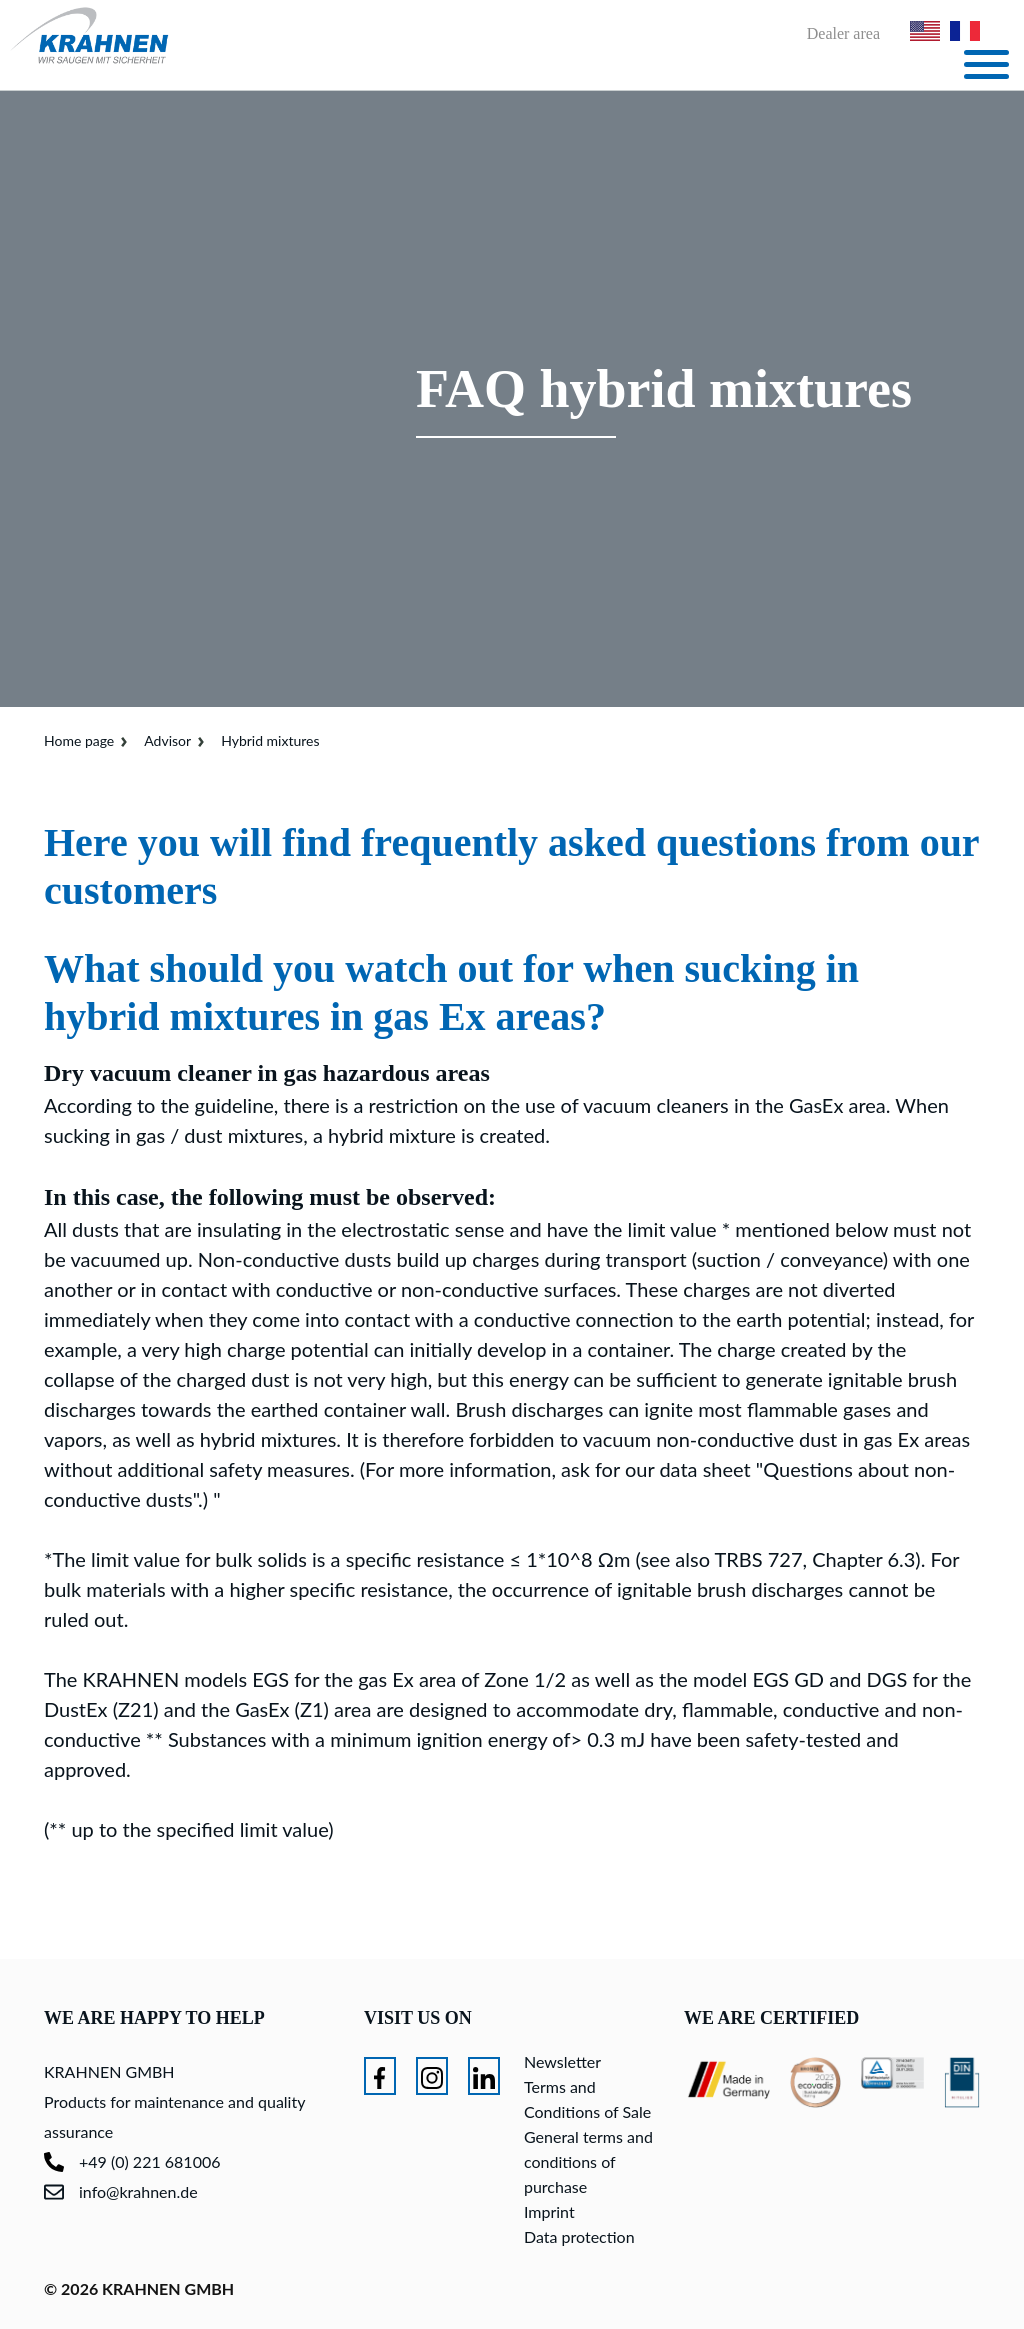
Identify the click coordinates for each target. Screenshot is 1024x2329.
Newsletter (562, 2061)
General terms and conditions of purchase (588, 2161)
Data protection (579, 2236)
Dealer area (843, 34)
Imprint (549, 2211)
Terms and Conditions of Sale (587, 2099)
